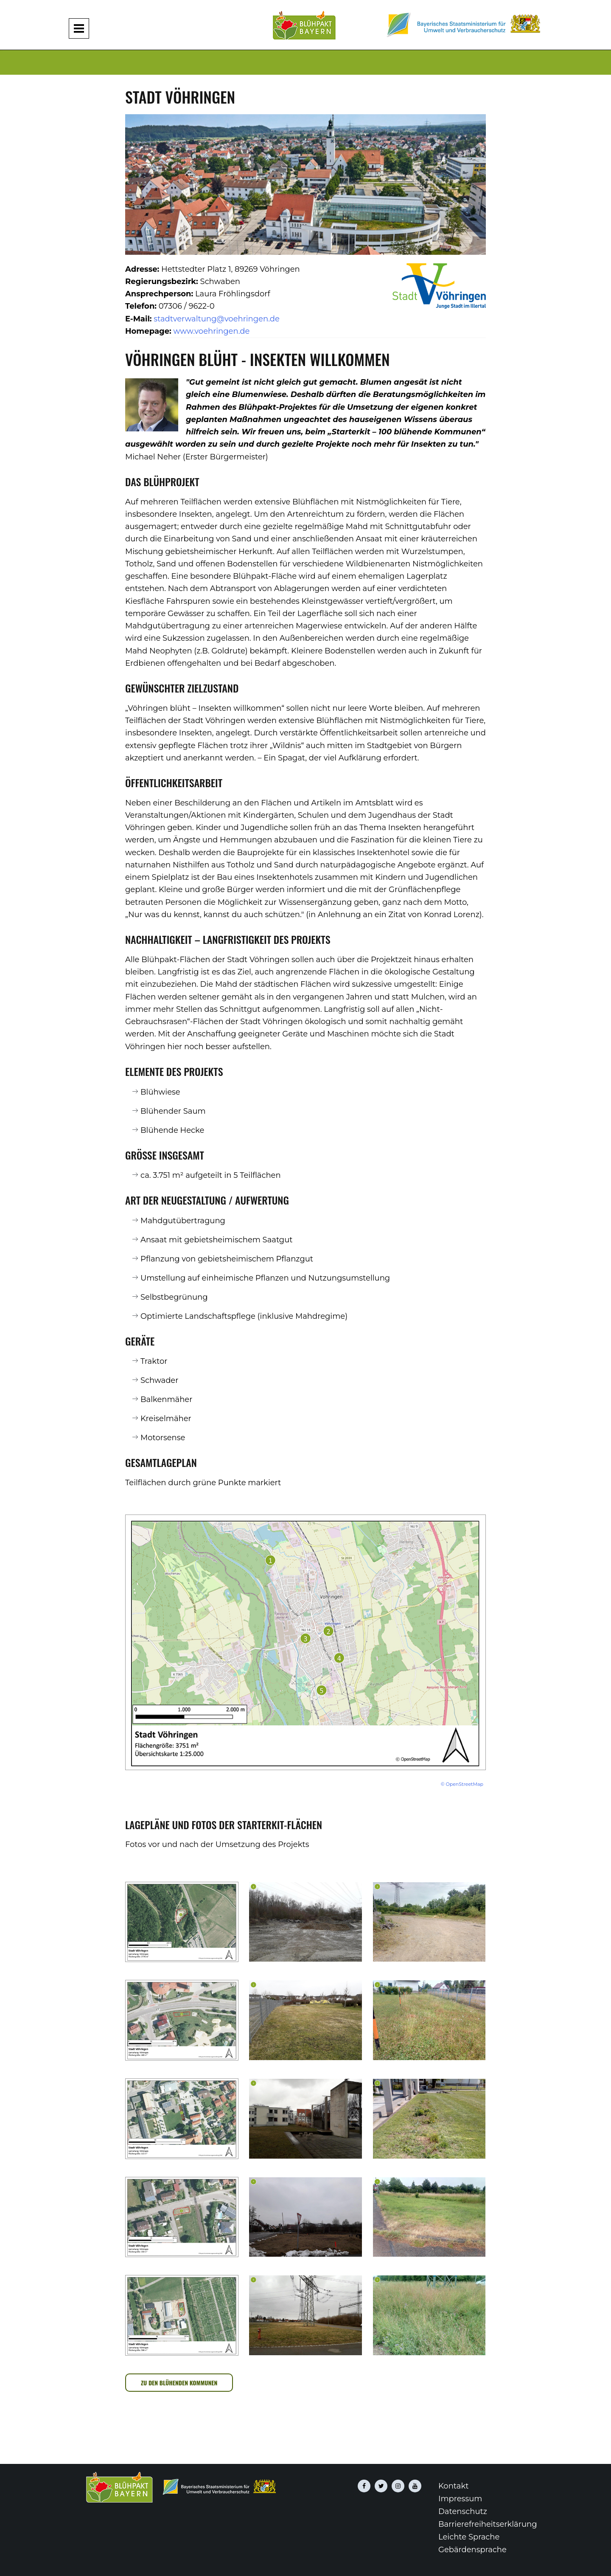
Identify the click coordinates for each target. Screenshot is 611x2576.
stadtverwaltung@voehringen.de (217, 319)
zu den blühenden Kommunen (179, 2382)
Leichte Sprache (468, 2537)
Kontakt (453, 2486)
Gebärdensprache (472, 2549)
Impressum (460, 2498)
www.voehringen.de (211, 331)
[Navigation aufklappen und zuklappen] (79, 28)
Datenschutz (462, 2511)
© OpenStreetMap (462, 1784)
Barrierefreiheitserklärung (487, 2524)
